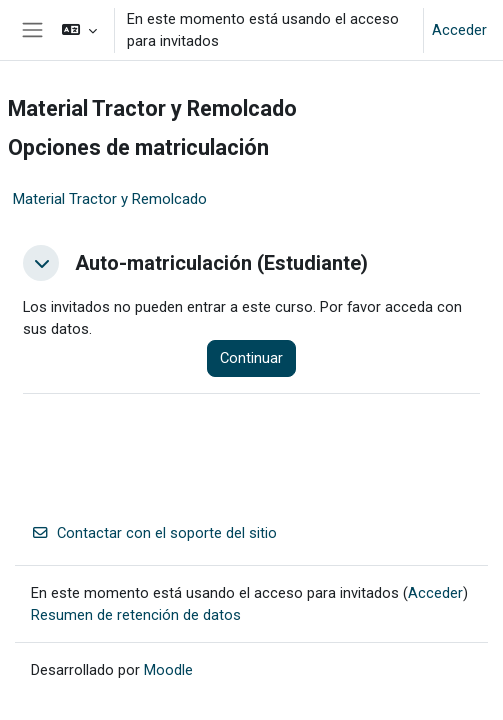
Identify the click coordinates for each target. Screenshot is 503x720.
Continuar (251, 358)
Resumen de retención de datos (136, 615)
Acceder (459, 30)
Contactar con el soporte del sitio (154, 533)
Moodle (168, 670)
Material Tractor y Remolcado (110, 199)
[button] (79, 30)
